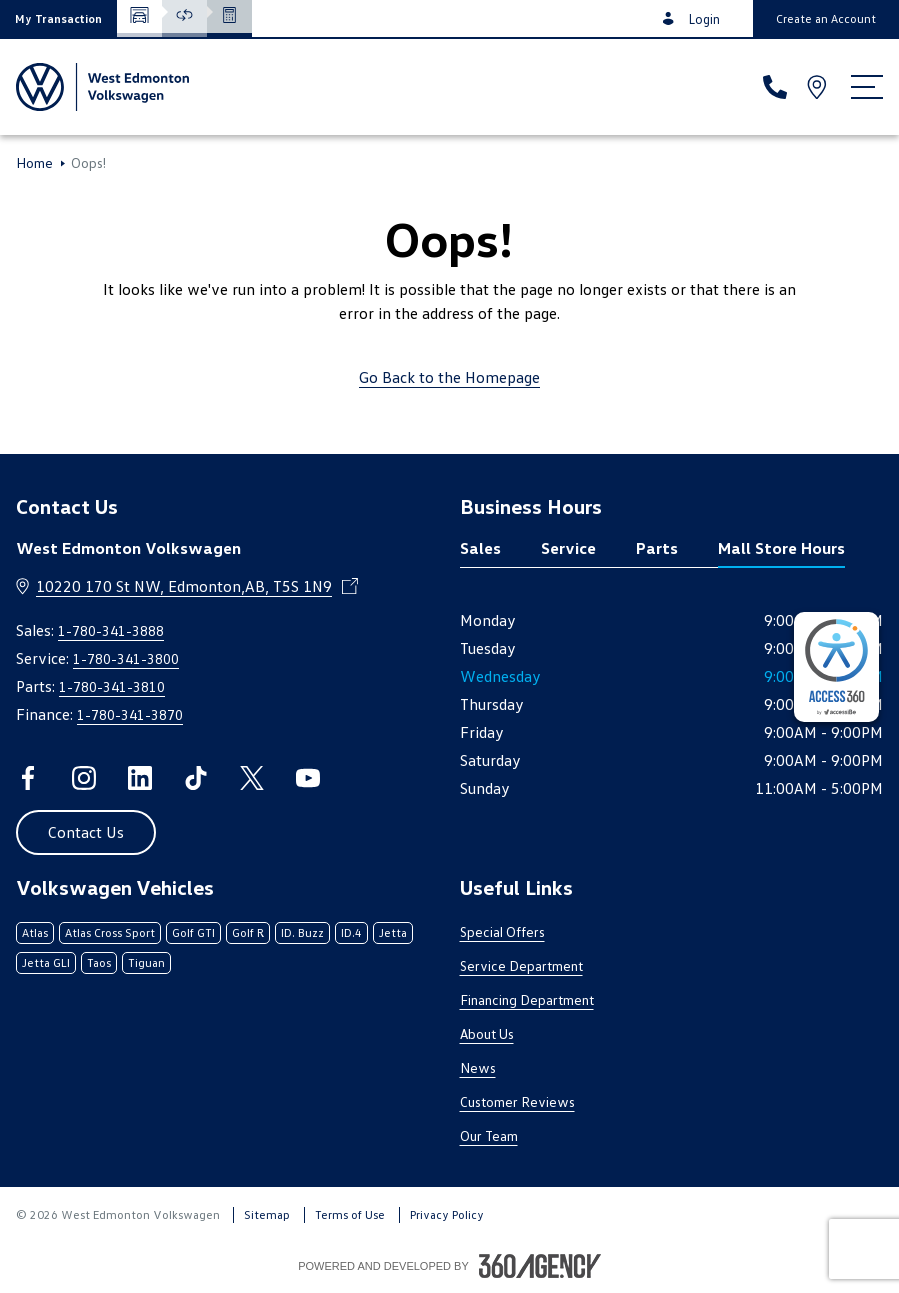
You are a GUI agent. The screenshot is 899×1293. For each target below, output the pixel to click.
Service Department (521, 965)
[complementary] (836, 667)
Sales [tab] (480, 548)
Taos (99, 962)
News (478, 1067)
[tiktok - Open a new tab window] (196, 778)
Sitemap (267, 1214)
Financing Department (527, 999)
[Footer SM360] (540, 1266)
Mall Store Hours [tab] (781, 548)
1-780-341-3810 (112, 686)
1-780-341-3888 (111, 630)
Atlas (35, 932)
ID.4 (351, 932)
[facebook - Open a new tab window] (28, 778)
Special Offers (502, 931)
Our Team (489, 1135)
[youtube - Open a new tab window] (308, 778)
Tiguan (146, 962)
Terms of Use (350, 1214)
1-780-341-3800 (126, 658)
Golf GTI (193, 932)
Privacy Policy (447, 1214)
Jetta (393, 932)
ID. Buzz (302, 932)
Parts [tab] (657, 548)
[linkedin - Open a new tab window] (140, 778)
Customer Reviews (517, 1101)
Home (34, 163)
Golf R (248, 932)
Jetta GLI (46, 962)
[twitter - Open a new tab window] (252, 778)
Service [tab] (568, 548)
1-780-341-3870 (130, 714)
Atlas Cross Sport (110, 932)
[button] (58, 18)
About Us (487, 1033)
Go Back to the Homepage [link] (449, 377)
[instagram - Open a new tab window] (84, 778)
